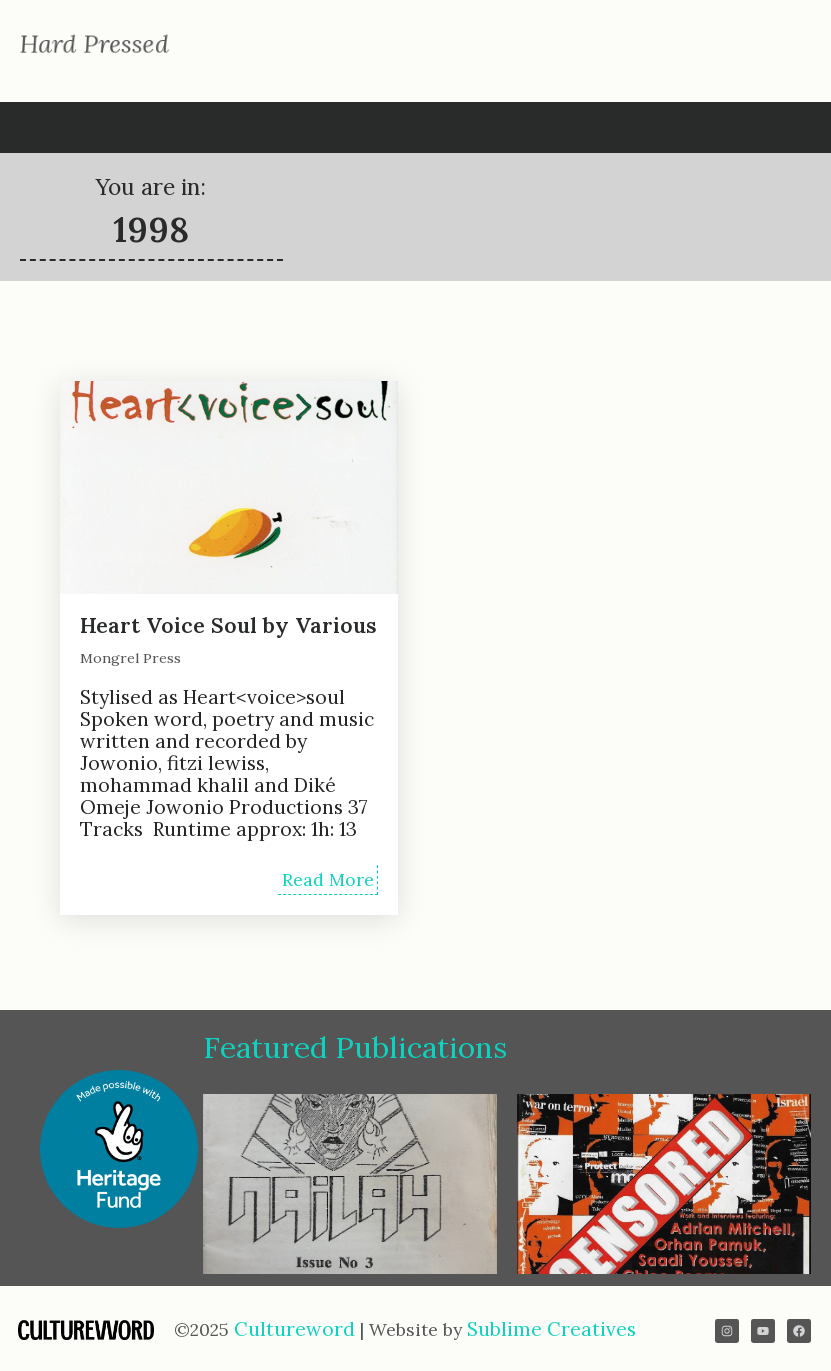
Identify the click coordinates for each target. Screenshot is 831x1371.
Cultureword (297, 1329)
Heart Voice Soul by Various (228, 625)
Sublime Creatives (551, 1329)
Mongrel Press (130, 658)
